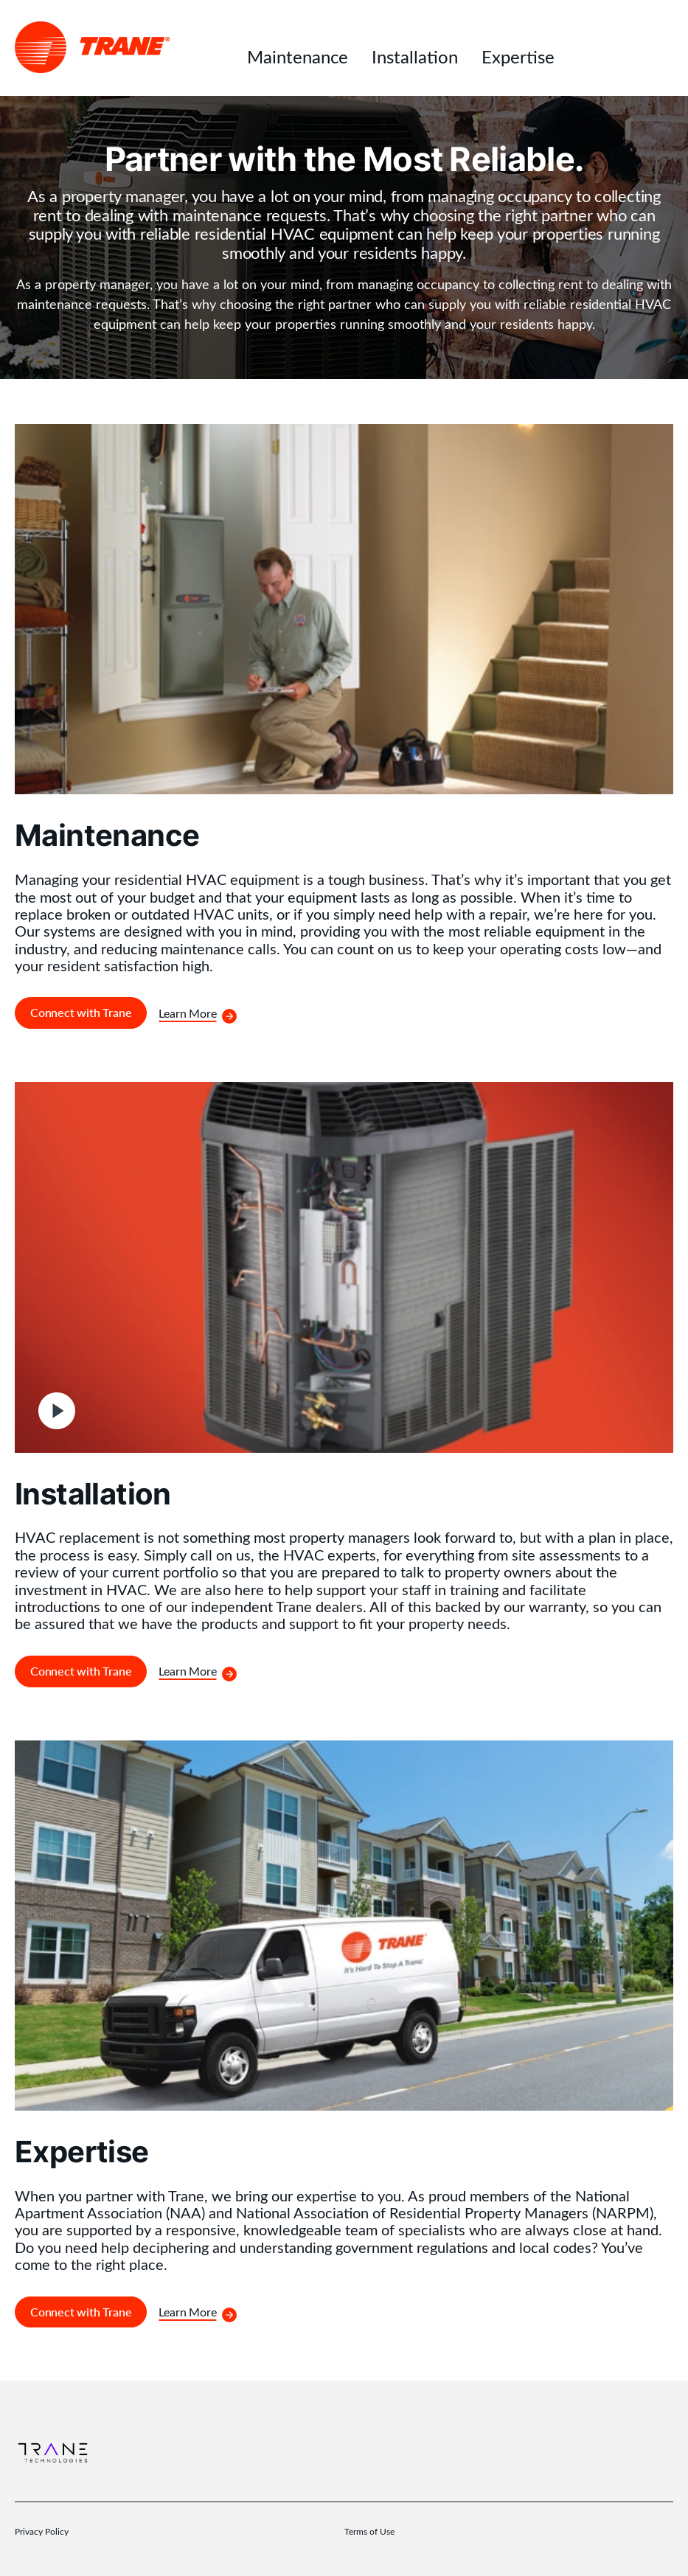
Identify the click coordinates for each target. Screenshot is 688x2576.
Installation (415, 56)
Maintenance (297, 56)
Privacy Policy (42, 2531)
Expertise (518, 56)
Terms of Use (369, 2531)
